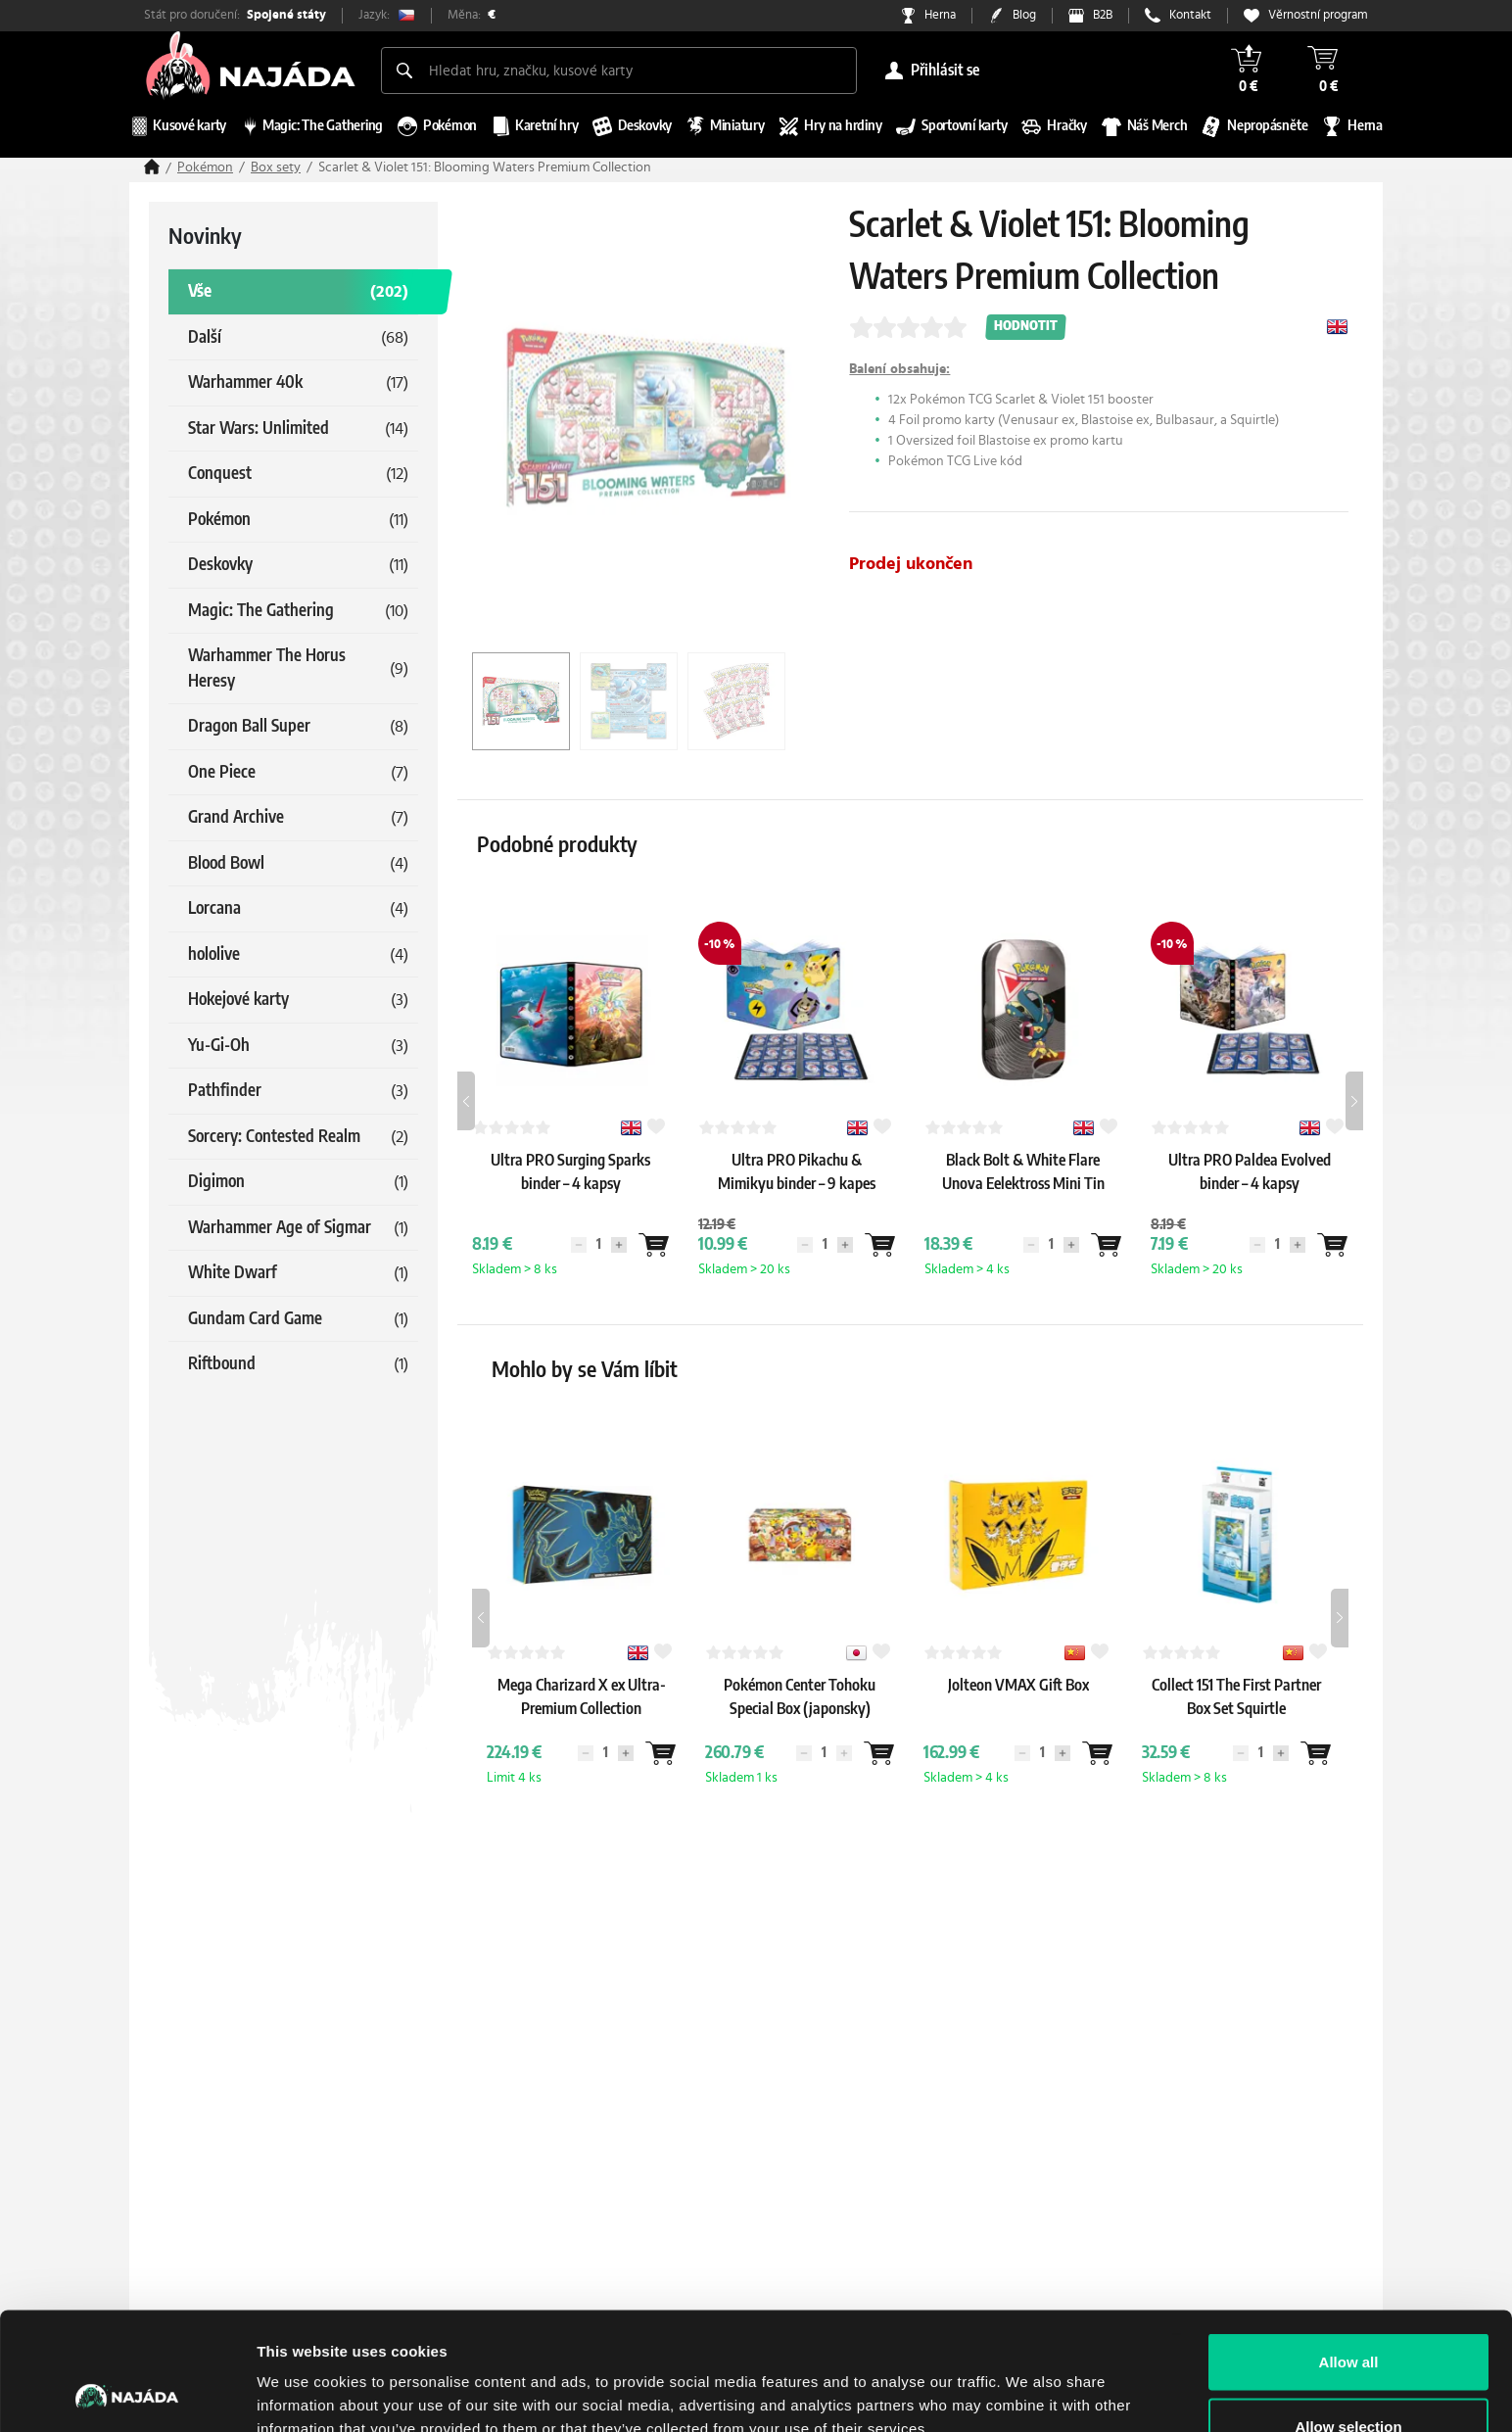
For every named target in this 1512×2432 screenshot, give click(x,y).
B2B (1102, 15)
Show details (1027, 2381)
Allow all (1349, 2251)
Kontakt (1190, 15)
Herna (940, 15)
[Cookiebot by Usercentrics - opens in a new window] (127, 2393)
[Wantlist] (653, 1245)
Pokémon (205, 167)
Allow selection (1348, 2316)
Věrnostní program (1318, 15)
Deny (1349, 2379)
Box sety (276, 167)
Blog (1024, 15)
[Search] (404, 70)
